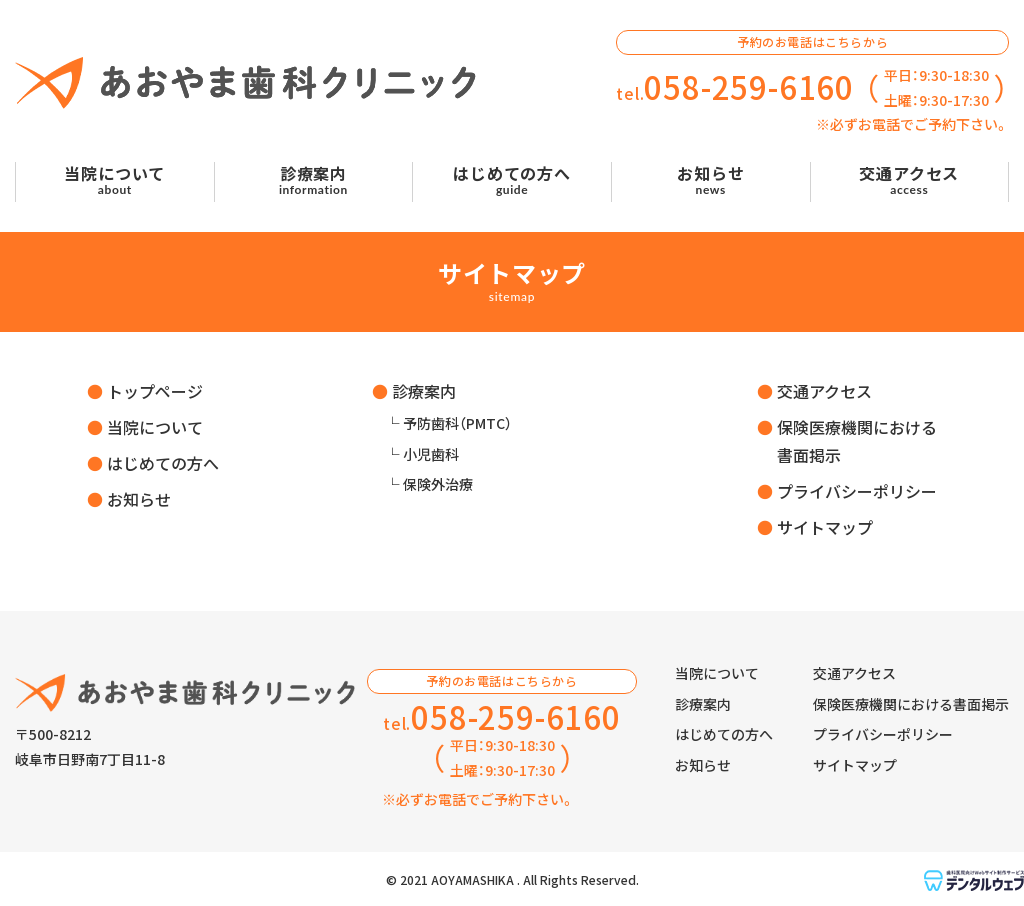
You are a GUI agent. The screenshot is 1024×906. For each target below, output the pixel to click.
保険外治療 (438, 484)
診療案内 (424, 391)
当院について (155, 427)
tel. (735, 87)
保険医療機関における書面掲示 (911, 704)
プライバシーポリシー (857, 491)
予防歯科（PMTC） (457, 423)
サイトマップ (825, 527)
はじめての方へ (163, 463)
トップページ (155, 391)
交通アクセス (824, 391)
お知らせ (139, 499)
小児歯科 (431, 454)
